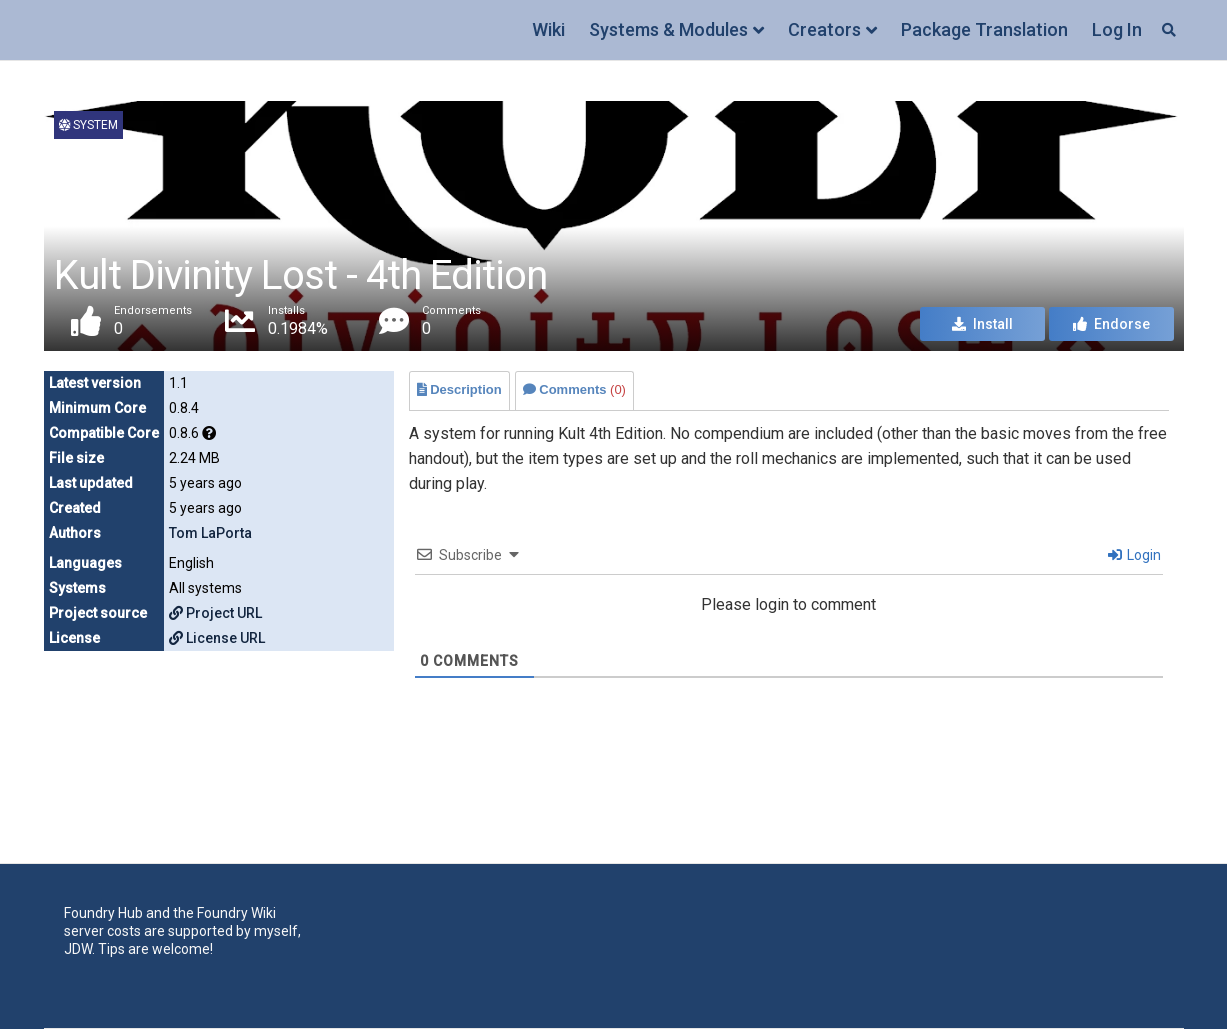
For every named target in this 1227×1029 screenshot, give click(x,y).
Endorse (1111, 324)
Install (982, 324)
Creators (824, 29)
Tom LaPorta (210, 533)
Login (1134, 555)
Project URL (215, 613)
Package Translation (984, 29)
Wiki (548, 29)
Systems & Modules (668, 29)
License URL (217, 638)
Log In (1117, 29)
